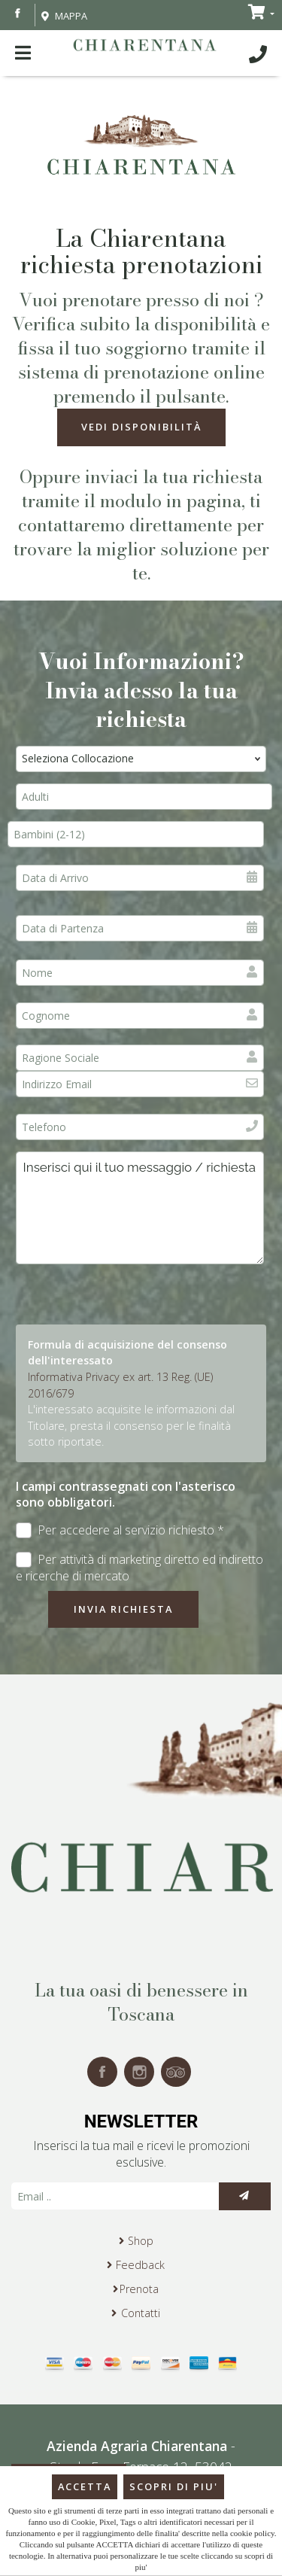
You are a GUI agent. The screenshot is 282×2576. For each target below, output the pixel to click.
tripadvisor (176, 2072)
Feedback (140, 2265)
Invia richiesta (123, 1609)
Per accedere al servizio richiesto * (120, 1530)
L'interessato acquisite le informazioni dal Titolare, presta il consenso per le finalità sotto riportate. (131, 1425)
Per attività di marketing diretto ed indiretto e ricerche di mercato (139, 1568)
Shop (140, 2241)
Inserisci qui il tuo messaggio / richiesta (140, 1207)
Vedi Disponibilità (141, 426)
